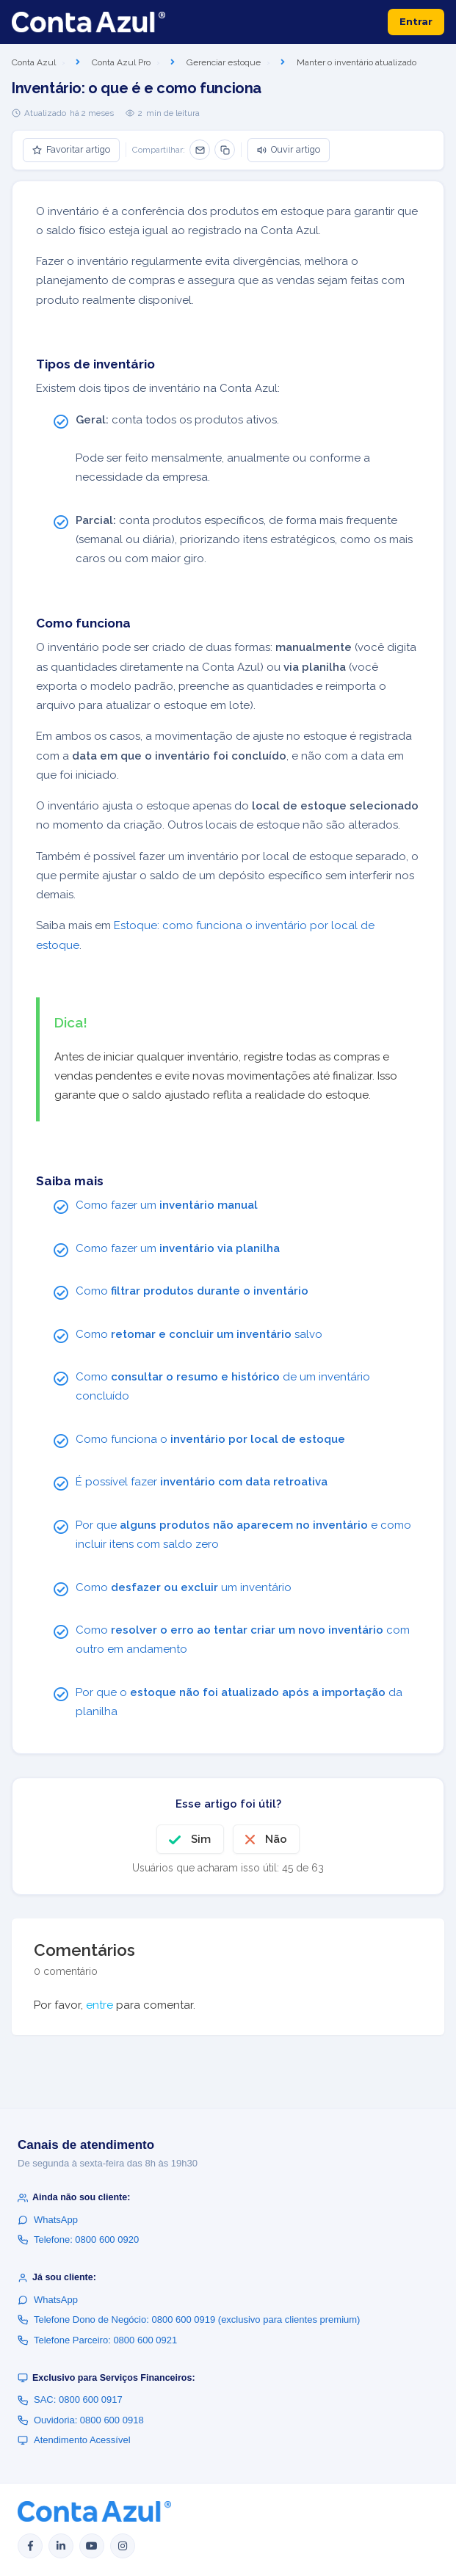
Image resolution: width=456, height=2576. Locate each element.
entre (99, 2005)
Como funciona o (210, 1439)
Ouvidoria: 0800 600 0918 (81, 2420)
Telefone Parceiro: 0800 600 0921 (97, 2340)
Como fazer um (167, 1205)
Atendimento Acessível (74, 2439)
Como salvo (199, 1334)
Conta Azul (34, 62)
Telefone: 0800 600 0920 (78, 2239)
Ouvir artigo (288, 149)
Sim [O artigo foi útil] (201, 1839)
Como (192, 1291)
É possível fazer (201, 1481)
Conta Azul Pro (121, 62)
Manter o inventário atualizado (356, 62)
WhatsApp (48, 2219)
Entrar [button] (416, 21)
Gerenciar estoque (224, 62)
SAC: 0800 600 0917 (70, 2399)
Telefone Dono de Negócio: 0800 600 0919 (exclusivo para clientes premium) (189, 2319)
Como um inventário (184, 1587)
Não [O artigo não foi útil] (276, 1839)
